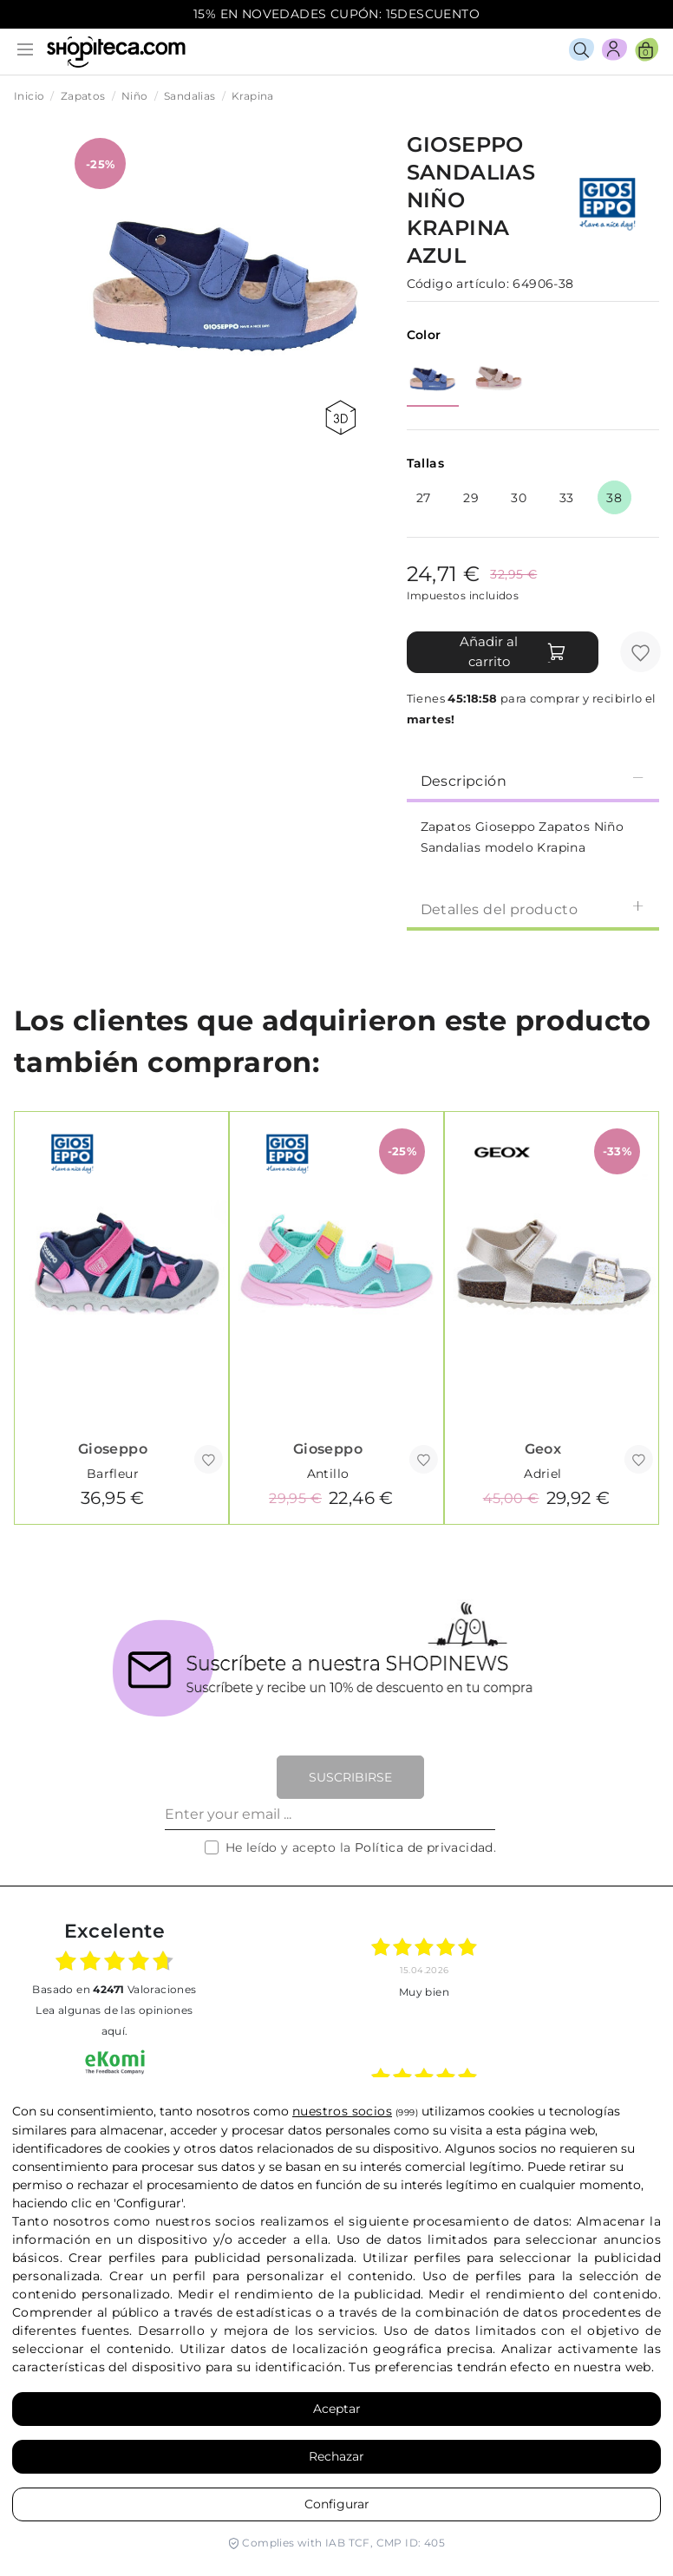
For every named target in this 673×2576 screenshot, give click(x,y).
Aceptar (337, 2408)
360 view (340, 417)
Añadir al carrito (513, 651)
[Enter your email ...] (330, 1814)
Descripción (533, 780)
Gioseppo (112, 1449)
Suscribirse (350, 1777)
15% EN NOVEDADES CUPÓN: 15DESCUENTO (336, 14)
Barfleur (113, 1473)
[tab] (533, 779)
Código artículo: (458, 283)
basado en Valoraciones (114, 1989)
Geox (543, 1449)
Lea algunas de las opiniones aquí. (114, 2020)
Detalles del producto (533, 908)
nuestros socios (342, 2111)
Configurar (336, 2504)
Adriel (542, 1473)
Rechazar (336, 2456)
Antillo (328, 1473)
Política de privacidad (424, 1847)
